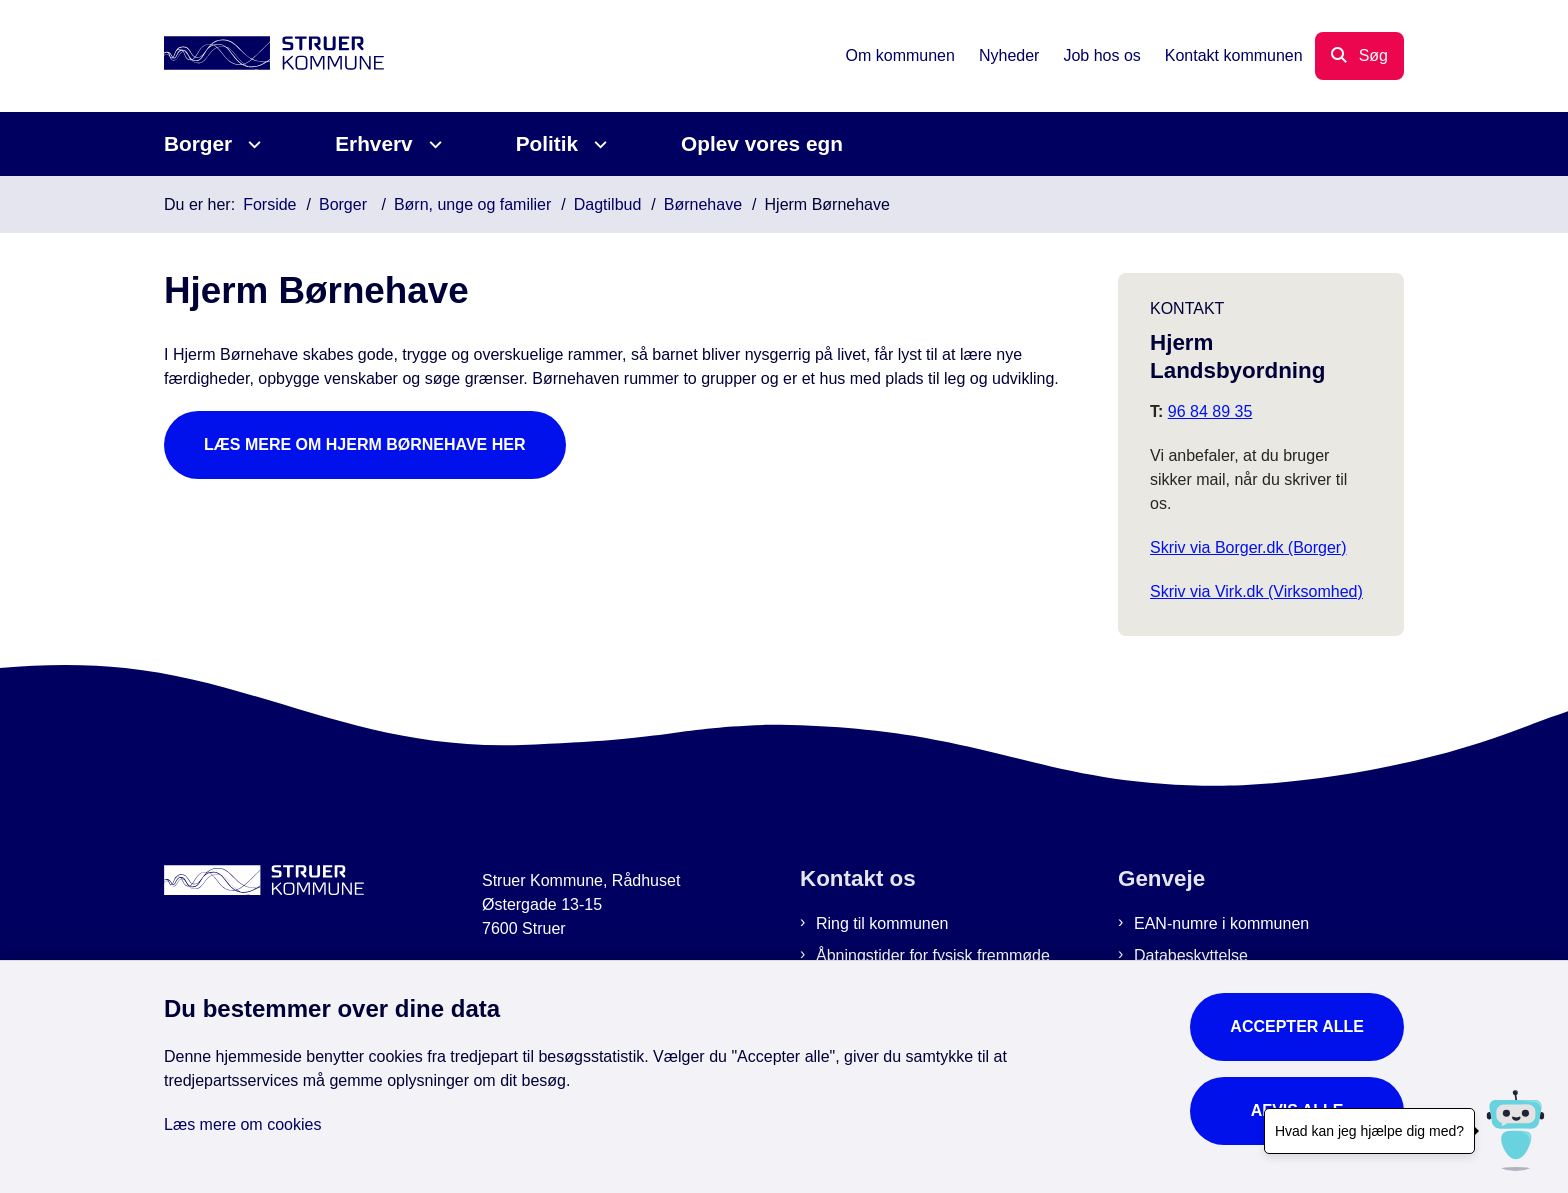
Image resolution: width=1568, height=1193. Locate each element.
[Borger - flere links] (251, 144)
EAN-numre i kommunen (1221, 923)
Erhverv (373, 143)
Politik (547, 143)
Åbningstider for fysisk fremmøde (933, 955)
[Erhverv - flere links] (432, 144)
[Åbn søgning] (1359, 56)
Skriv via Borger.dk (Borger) (1248, 547)
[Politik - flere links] (597, 144)
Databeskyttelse (1191, 955)
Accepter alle (1297, 1026)
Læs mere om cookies (242, 1124)
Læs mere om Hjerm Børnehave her (365, 444)
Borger (198, 143)
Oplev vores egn (762, 143)
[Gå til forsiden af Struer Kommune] (274, 56)
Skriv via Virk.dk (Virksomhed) (1256, 591)
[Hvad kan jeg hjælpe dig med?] (1515, 1130)
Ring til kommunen (882, 923)
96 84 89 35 (1210, 411)
